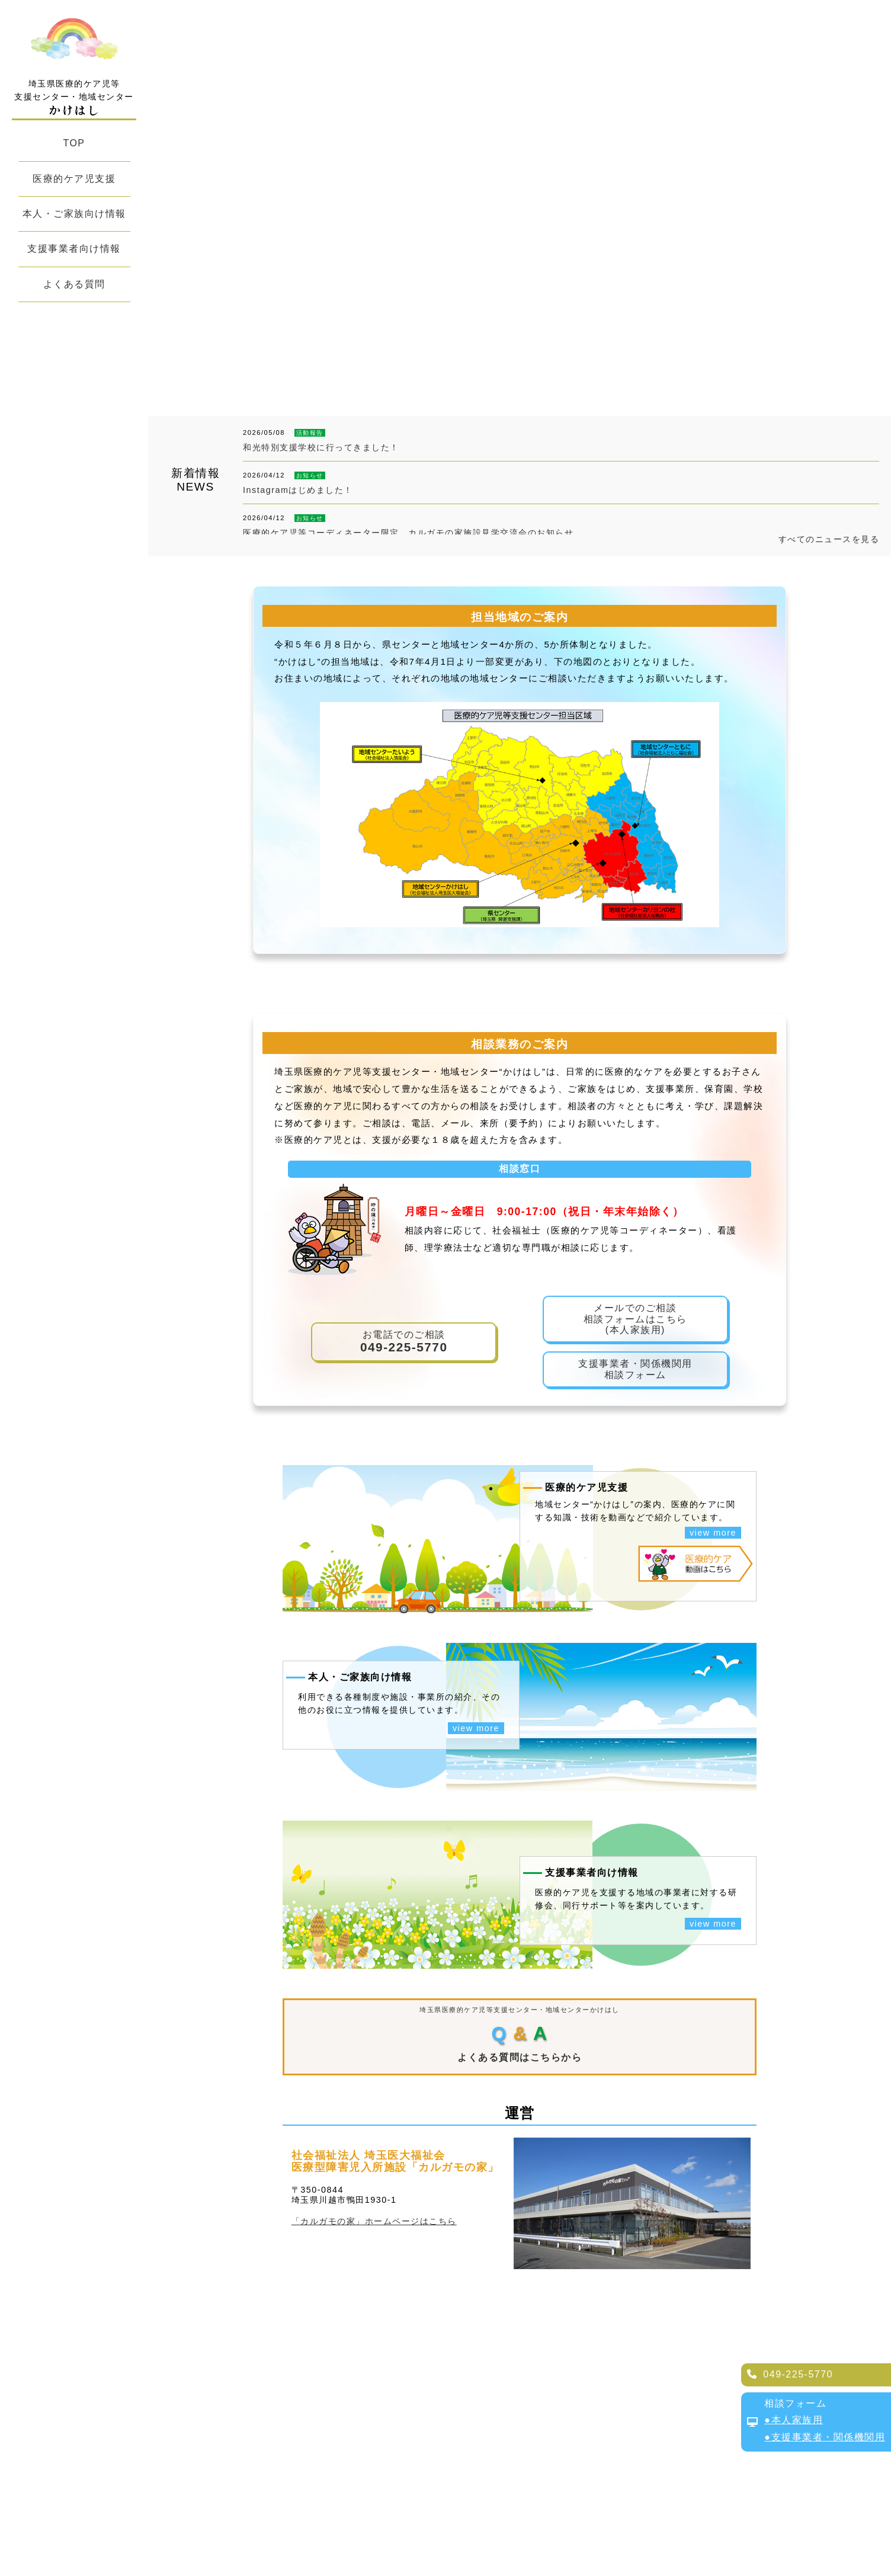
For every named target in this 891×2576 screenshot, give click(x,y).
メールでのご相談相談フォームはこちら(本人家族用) (635, 1319)
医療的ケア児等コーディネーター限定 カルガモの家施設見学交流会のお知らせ (408, 532)
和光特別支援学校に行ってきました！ (321, 447)
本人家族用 (797, 2420)
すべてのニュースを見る (829, 539)
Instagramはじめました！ (298, 490)
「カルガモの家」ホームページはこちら (374, 2221)
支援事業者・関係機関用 (828, 2437)
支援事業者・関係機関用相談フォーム (635, 1369)
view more (713, 1532)
